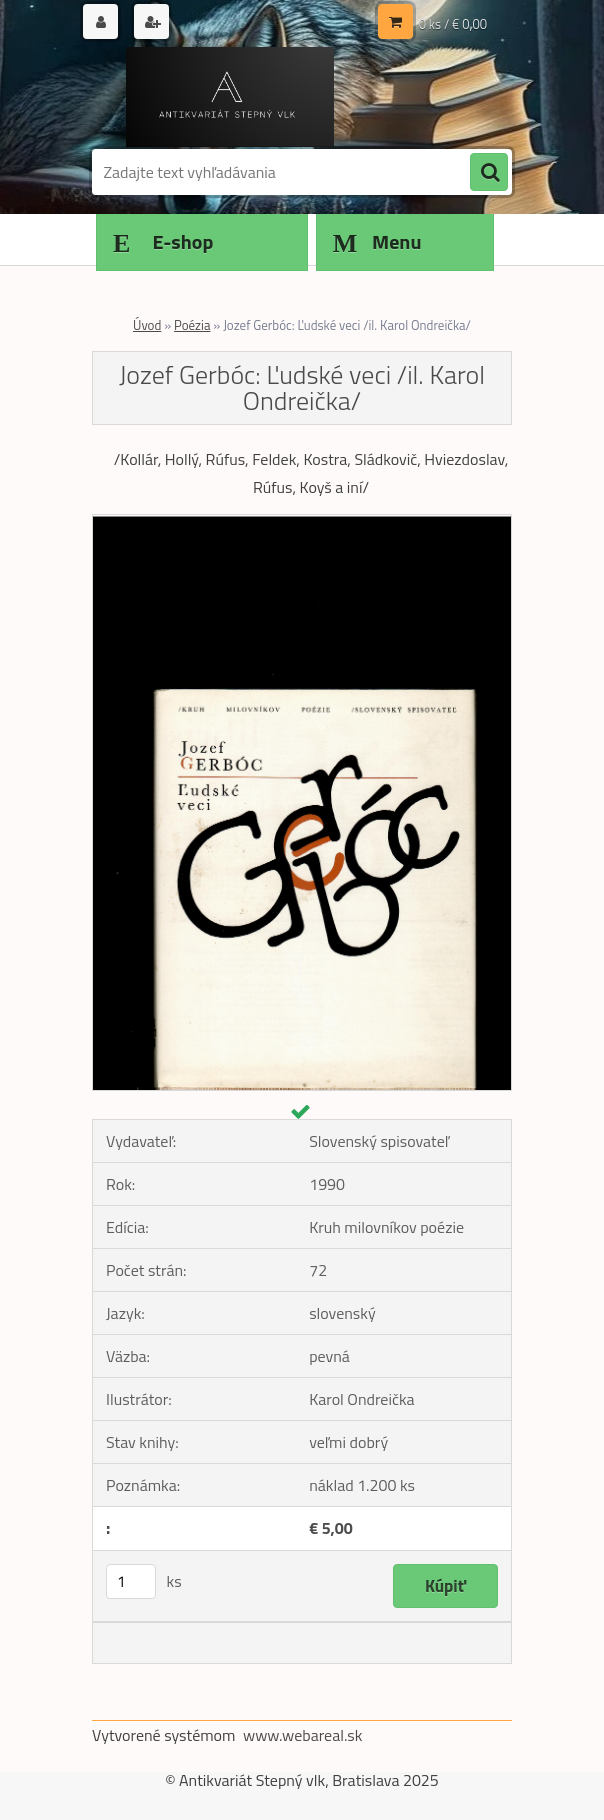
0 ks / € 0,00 (453, 24)
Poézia (192, 325)
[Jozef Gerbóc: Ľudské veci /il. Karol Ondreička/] (302, 523)
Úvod (147, 325)
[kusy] (131, 1581)
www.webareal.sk (303, 1735)
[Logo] (229, 97)
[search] (489, 173)
